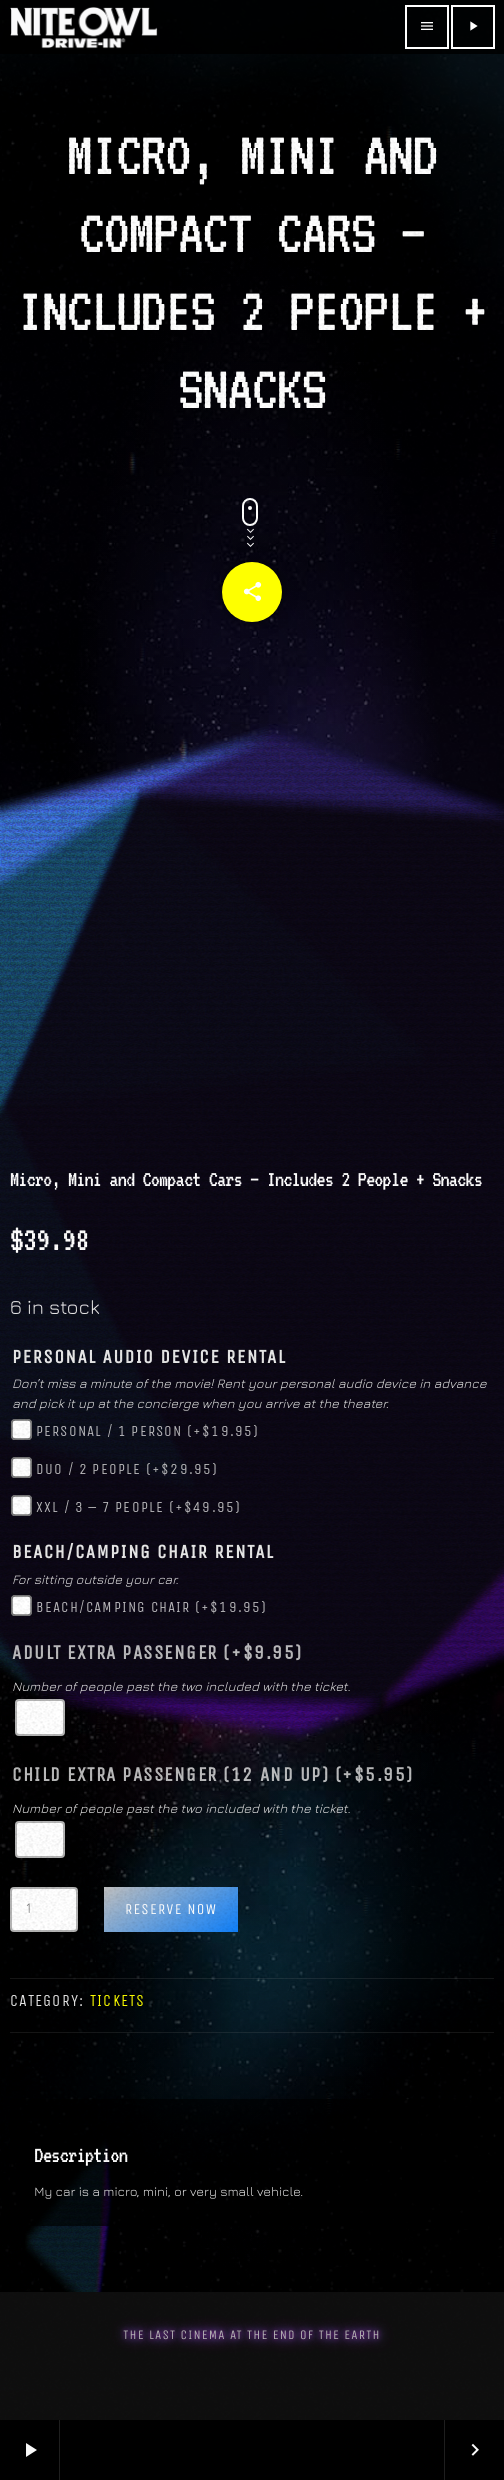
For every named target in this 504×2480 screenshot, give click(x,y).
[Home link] (83, 27)
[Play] (473, 27)
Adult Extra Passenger (157, 1653)
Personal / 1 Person (148, 1431)
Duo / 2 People (127, 1469)
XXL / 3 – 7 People (139, 1507)
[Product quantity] (44, 1909)
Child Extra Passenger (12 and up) (213, 1775)
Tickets (118, 2000)
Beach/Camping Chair (152, 1607)
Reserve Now (171, 1909)
